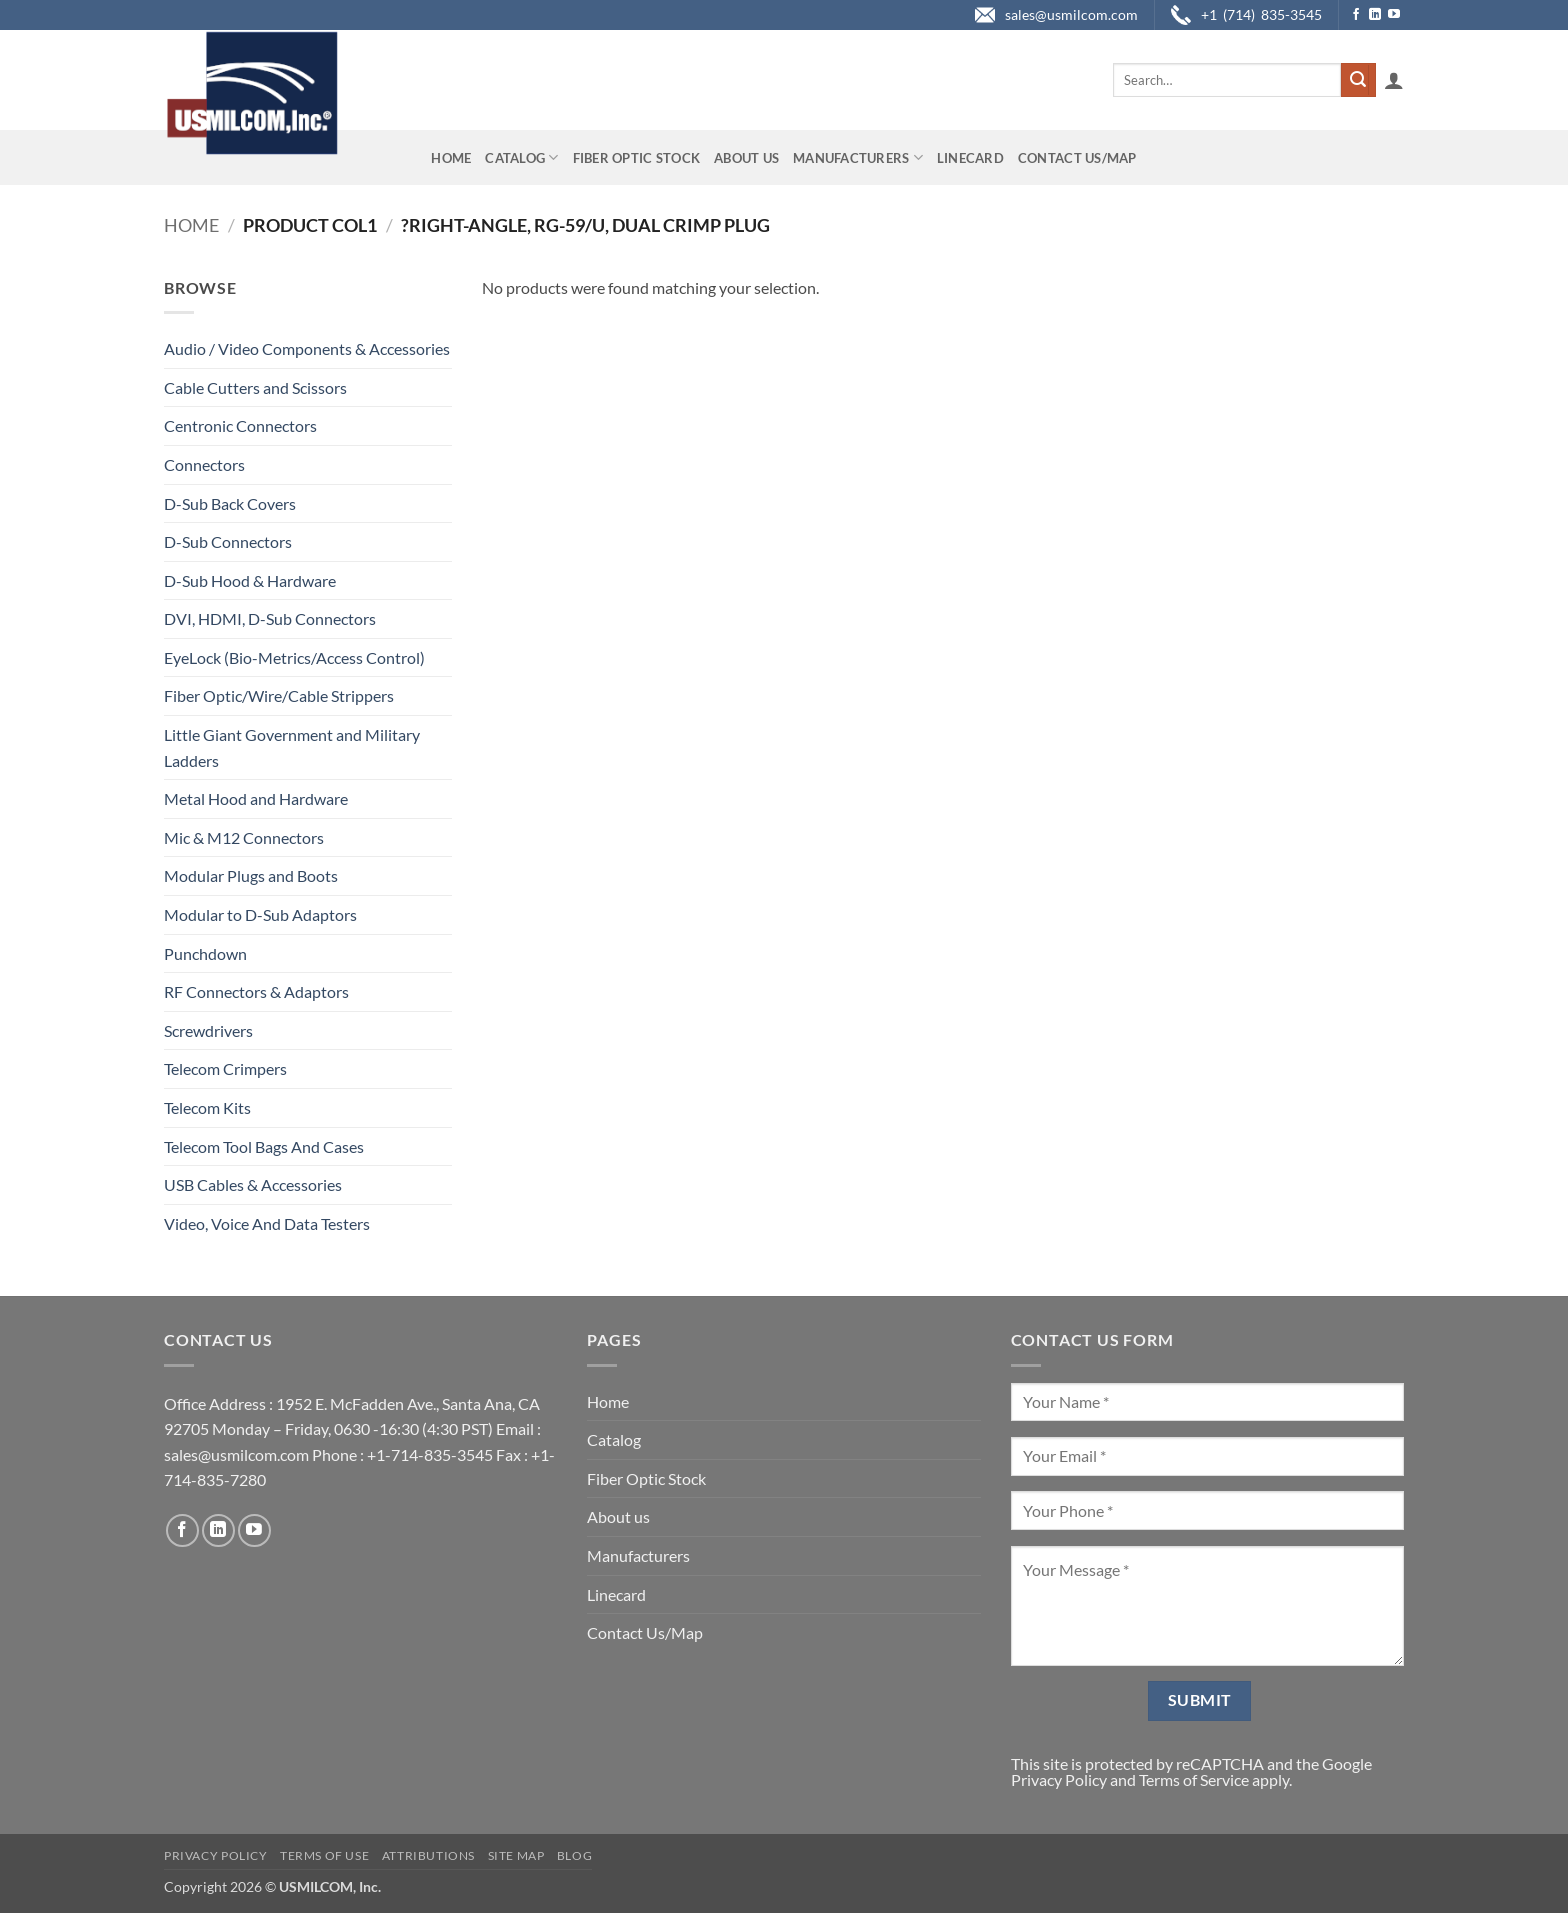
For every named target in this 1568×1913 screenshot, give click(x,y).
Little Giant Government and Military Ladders (292, 747)
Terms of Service (1194, 1779)
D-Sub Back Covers (230, 503)
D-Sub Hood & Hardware (250, 580)
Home (451, 158)
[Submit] (1358, 80)
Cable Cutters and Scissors (255, 387)
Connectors (204, 464)
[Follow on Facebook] (1356, 15)
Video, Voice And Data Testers (267, 1223)
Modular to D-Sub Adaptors (260, 914)
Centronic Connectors (240, 425)
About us (746, 158)
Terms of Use (324, 1855)
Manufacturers (858, 157)
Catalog (521, 157)
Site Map (516, 1855)
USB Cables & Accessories (253, 1184)
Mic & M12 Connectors (244, 837)
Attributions (428, 1855)
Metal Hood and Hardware (256, 798)
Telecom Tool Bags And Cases (264, 1146)
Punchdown (205, 953)
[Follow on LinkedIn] (1375, 15)
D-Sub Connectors (228, 541)
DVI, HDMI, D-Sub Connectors (270, 618)
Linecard (970, 158)
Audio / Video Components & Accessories (307, 348)
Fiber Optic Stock (636, 158)
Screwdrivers (208, 1030)
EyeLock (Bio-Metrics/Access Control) (294, 657)
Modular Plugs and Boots (251, 875)
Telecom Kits (207, 1107)
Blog (574, 1855)
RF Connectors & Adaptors (256, 991)
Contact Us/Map (1077, 158)
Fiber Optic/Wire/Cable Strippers (279, 695)
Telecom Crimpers (225, 1068)
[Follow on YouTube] (1394, 15)
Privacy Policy (1059, 1779)
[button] (1394, 80)
